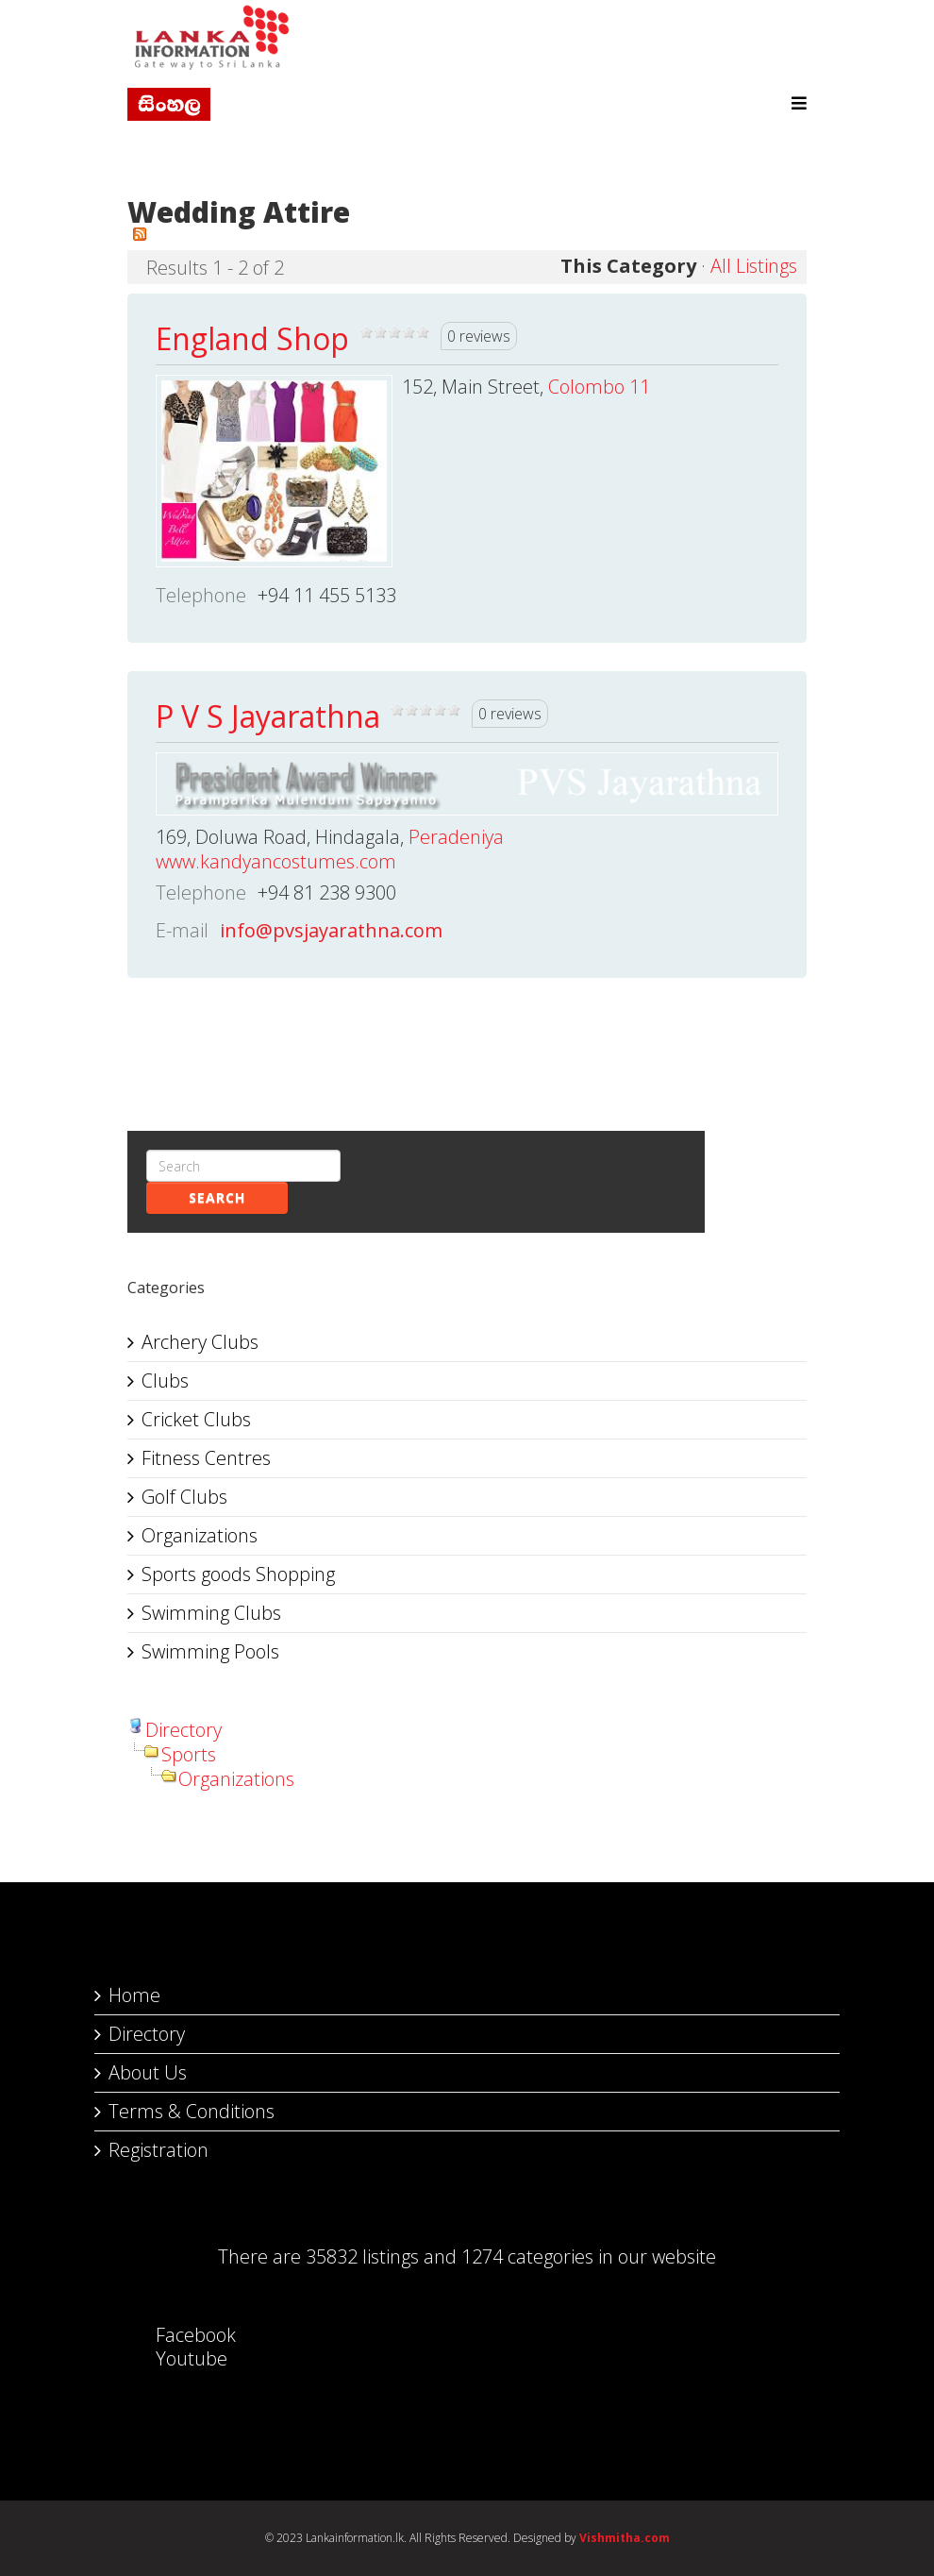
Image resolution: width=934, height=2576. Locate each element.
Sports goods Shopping (238, 1574)
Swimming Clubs (211, 1612)
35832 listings (362, 2256)
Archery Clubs (200, 1342)
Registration (158, 2150)
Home (134, 1995)
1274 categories (527, 2256)
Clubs (165, 1380)
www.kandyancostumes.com (276, 861)
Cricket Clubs (196, 1419)
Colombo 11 (599, 386)
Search (217, 1197)
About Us (147, 2072)
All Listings (753, 265)
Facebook (177, 2335)
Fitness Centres (206, 1458)
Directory (183, 1730)
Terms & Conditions (191, 2111)
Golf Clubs (184, 1496)
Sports (188, 1754)
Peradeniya (456, 837)
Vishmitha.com (624, 2538)
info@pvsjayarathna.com (331, 930)
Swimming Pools (210, 1651)
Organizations (200, 1535)
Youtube (172, 2358)
